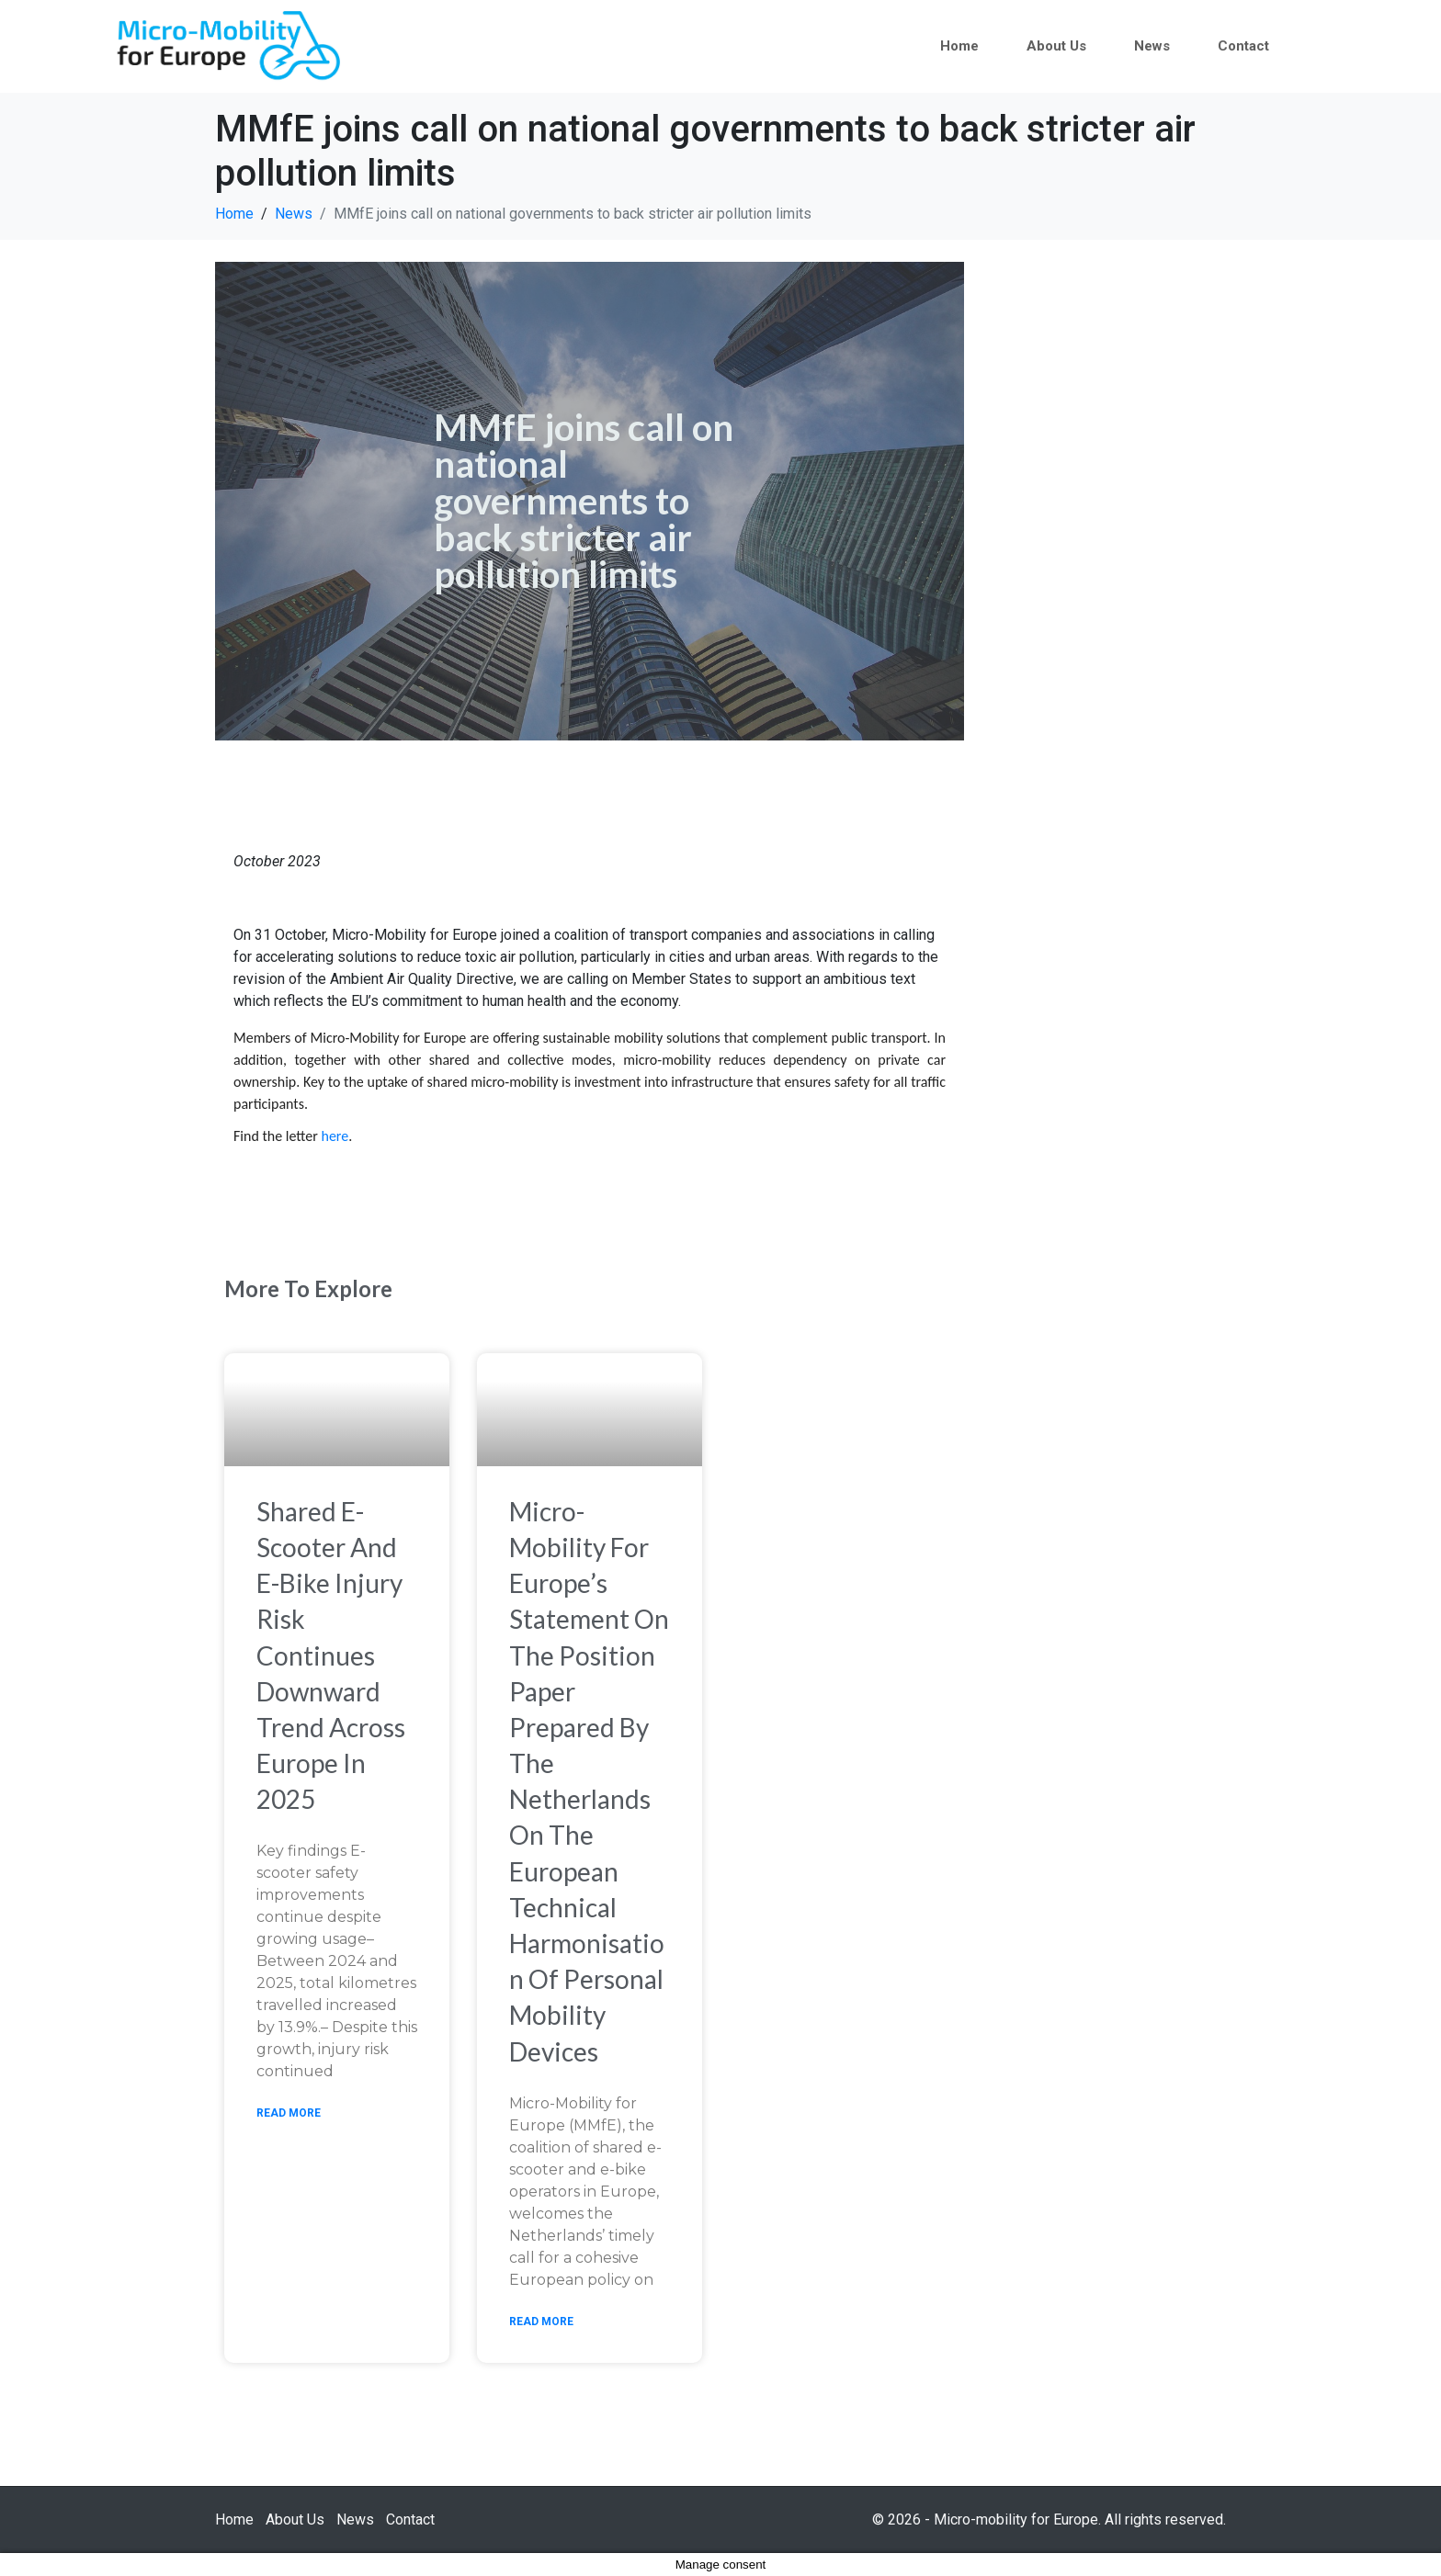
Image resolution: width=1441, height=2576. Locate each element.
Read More (288, 2113)
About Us (1056, 46)
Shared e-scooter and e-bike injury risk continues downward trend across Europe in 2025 (330, 1655)
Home (959, 46)
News (1152, 46)
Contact (1243, 46)
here (334, 1136)
